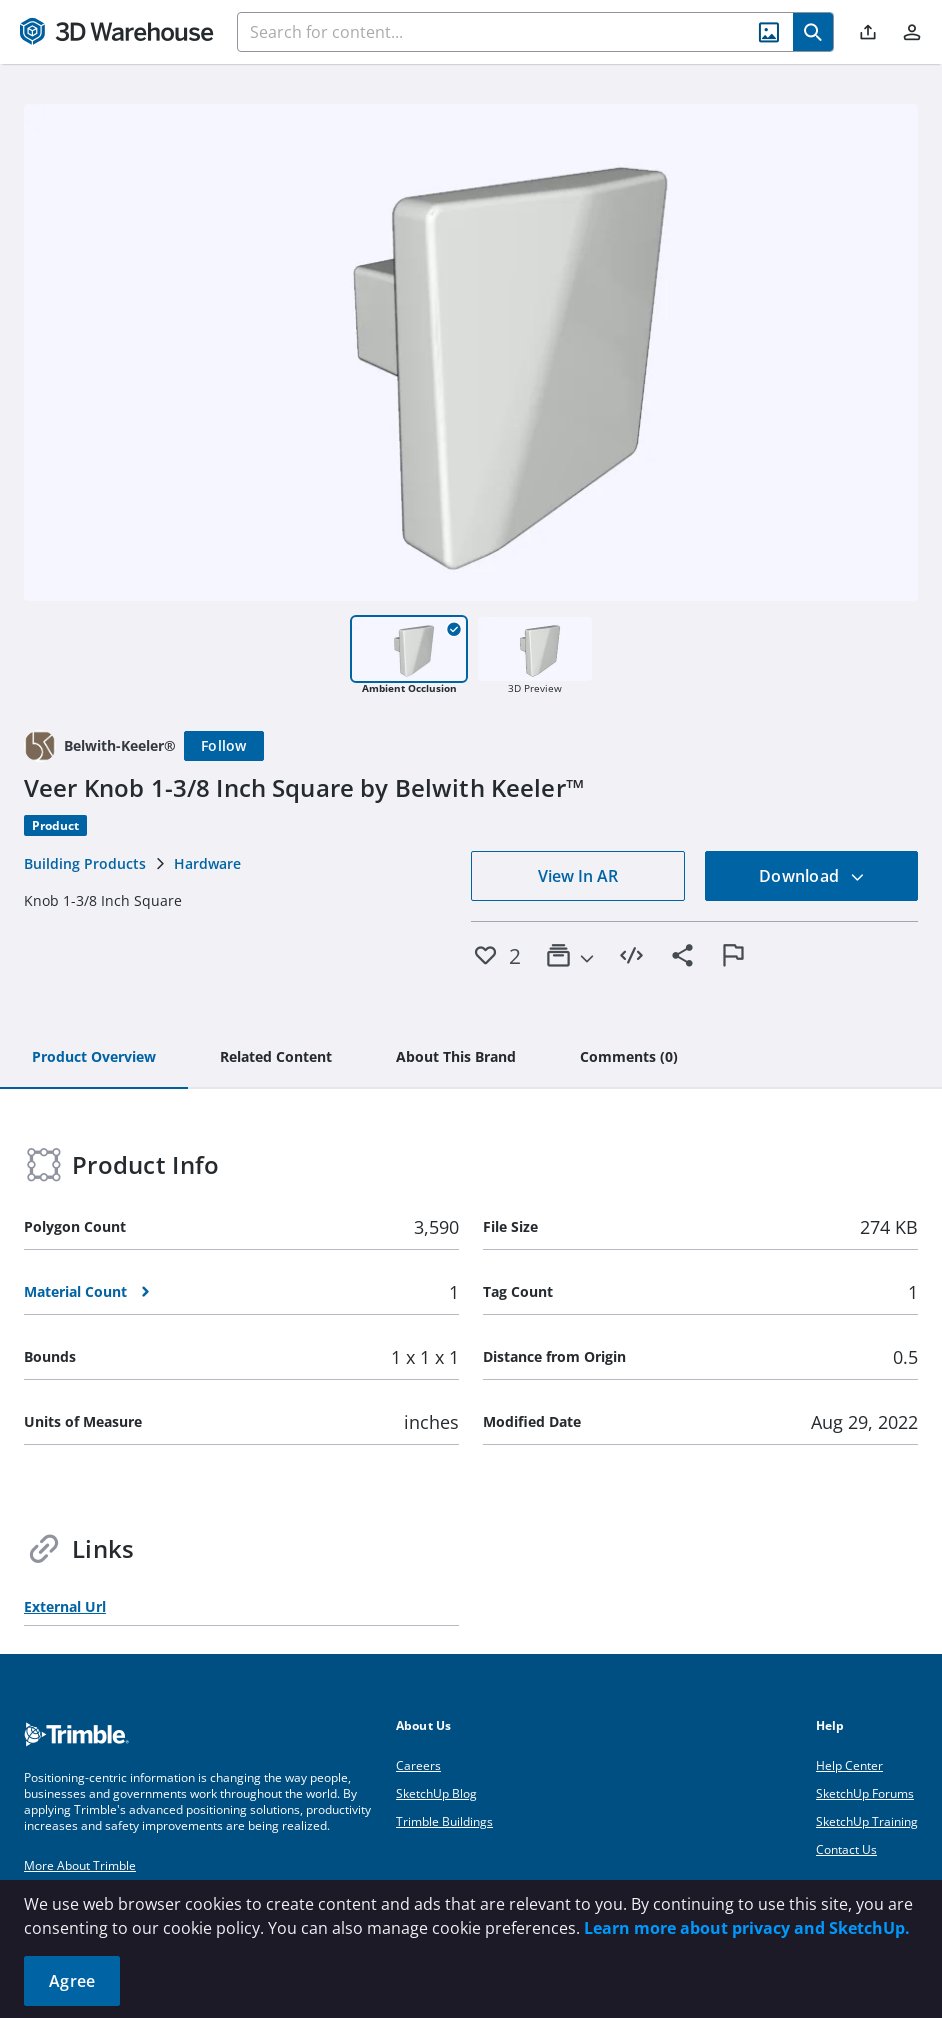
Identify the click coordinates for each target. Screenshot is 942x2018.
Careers (418, 1765)
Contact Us (846, 1849)
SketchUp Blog (436, 1793)
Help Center (849, 1765)
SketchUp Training (867, 1821)
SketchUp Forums (865, 1793)
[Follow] (224, 746)
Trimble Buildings (444, 1821)
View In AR (578, 876)
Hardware (207, 863)
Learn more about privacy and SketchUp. (747, 1928)
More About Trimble (80, 1865)
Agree (72, 1981)
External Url (65, 1606)
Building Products (85, 863)
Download (812, 876)
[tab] (94, 1058)
